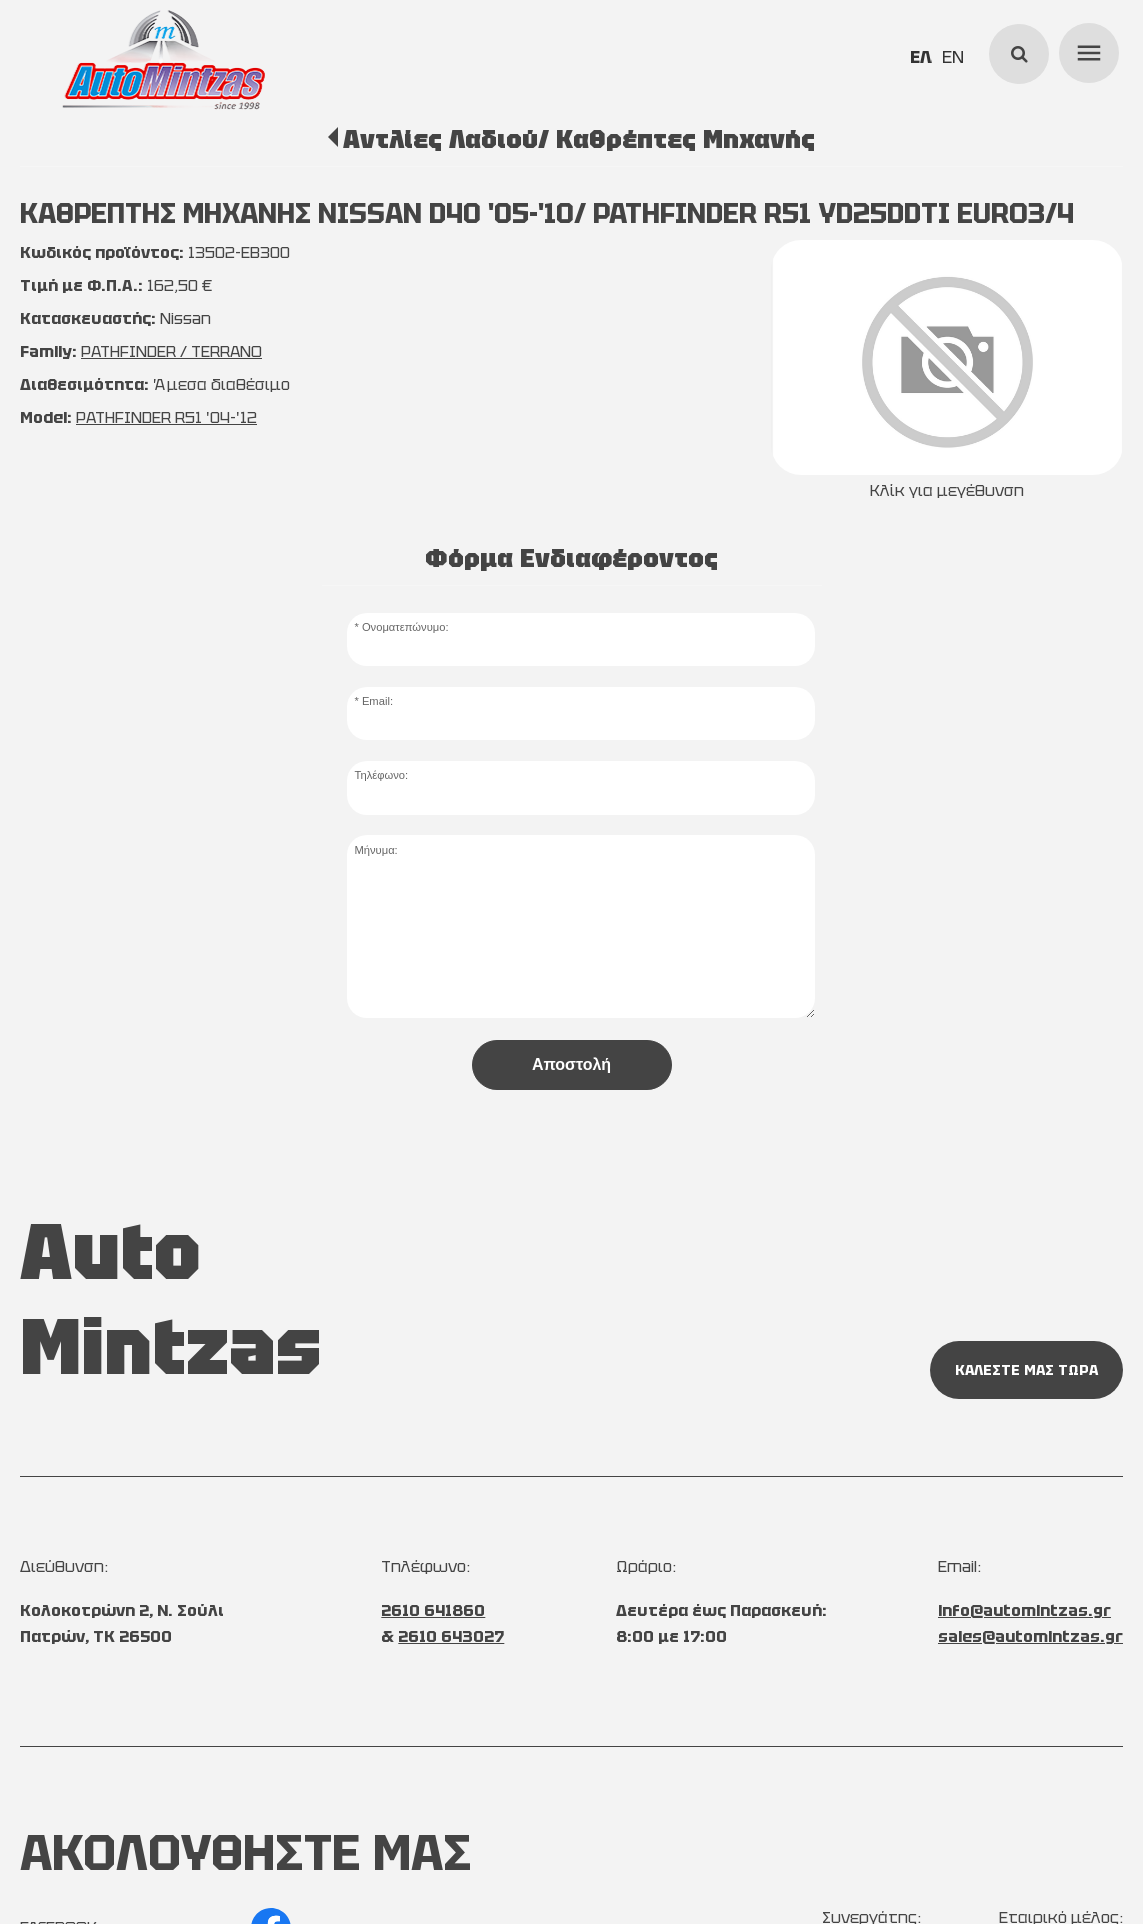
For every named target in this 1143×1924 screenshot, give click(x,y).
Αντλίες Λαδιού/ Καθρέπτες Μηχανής (579, 139)
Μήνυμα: (375, 850)
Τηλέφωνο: (381, 775)
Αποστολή (571, 1064)
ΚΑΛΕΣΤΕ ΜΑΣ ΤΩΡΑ (1026, 1370)
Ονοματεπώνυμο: (405, 627)
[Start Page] (164, 60)
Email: (377, 701)
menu (1086, 50)
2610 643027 (451, 1636)
